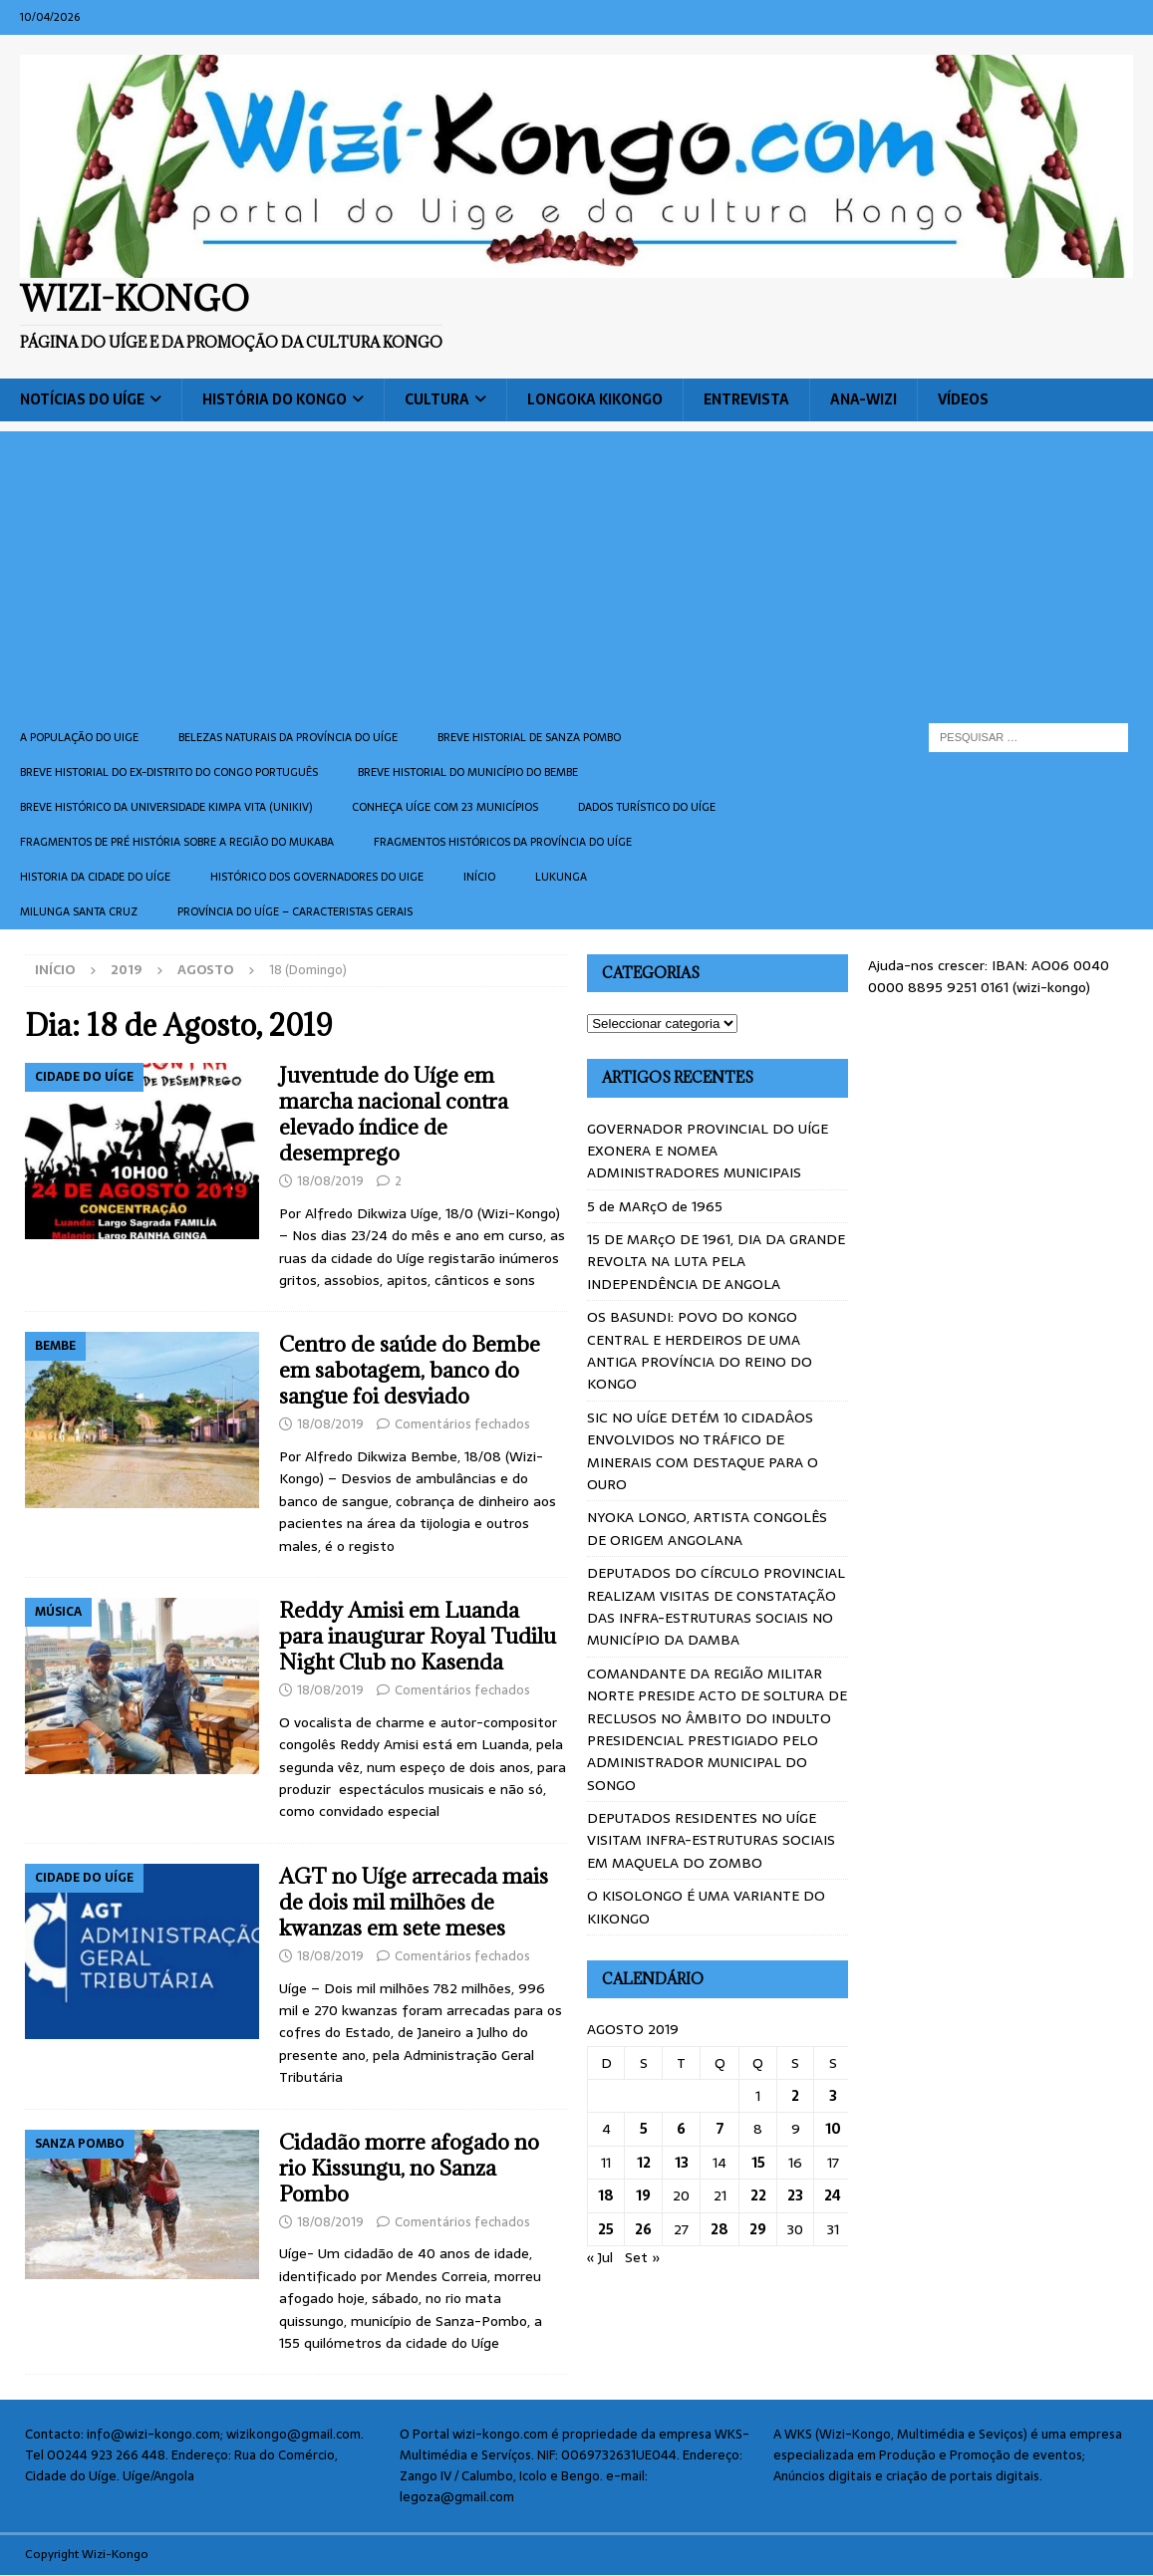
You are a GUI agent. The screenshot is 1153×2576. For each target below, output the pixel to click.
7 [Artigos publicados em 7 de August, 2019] (720, 2129)
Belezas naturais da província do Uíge (288, 737)
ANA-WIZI (863, 399)
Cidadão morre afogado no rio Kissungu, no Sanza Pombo (409, 2168)
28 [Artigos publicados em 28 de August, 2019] (719, 2229)
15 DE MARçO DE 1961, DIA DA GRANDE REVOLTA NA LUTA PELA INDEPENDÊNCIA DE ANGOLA (716, 1261)
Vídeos (963, 399)
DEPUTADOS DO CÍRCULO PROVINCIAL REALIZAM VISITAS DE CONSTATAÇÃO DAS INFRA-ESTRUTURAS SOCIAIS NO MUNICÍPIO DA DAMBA (716, 1606)
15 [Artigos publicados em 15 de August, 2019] (758, 2163)
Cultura (437, 399)
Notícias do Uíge (82, 399)
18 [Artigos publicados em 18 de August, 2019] (606, 2195)
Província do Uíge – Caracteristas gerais (295, 911)
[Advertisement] (576, 570)
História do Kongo (274, 399)
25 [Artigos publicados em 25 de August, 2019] (606, 2229)
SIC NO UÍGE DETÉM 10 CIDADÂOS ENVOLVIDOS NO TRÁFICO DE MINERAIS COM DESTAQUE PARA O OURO (702, 1451)
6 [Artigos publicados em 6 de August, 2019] (681, 2129)
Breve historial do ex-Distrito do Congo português (169, 772)
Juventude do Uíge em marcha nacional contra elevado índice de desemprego (393, 1114)
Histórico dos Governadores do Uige (317, 877)
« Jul (600, 2257)
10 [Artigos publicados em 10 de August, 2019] (833, 2129)
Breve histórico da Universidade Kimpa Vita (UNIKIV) (166, 807)
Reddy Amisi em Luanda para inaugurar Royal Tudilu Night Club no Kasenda (417, 1636)
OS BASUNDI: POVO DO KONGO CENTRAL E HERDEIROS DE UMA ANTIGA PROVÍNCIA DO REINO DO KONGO (699, 1350)
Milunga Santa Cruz (79, 911)
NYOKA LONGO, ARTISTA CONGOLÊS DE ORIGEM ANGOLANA (707, 1528)
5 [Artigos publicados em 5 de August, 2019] (644, 2129)
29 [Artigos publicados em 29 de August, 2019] (757, 2229)
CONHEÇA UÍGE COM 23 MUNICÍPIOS (445, 807)
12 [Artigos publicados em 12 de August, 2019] (644, 2163)
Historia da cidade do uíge (95, 877)
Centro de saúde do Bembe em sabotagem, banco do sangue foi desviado (409, 1370)
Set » (643, 2257)
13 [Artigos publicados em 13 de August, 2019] (682, 2163)
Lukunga (561, 877)
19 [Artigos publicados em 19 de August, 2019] (643, 2195)
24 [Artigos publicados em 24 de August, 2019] (832, 2195)
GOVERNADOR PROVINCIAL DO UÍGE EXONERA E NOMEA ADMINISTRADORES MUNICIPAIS (707, 1151)
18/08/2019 (330, 1180)
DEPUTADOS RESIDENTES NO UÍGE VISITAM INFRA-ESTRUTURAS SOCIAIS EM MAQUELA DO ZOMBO (711, 1840)
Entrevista (746, 399)
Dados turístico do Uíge (647, 807)
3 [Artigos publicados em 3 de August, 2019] (833, 2096)
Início (479, 877)
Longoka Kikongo (595, 399)
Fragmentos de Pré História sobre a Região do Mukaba (177, 842)
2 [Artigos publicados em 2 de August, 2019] (795, 2096)
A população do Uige (79, 737)
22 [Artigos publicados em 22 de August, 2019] (758, 2195)
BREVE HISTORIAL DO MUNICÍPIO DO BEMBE (468, 772)
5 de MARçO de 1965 (654, 1206)
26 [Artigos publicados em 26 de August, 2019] (643, 2229)
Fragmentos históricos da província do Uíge (503, 842)
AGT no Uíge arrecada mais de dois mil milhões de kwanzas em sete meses (413, 1902)
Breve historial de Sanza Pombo (529, 737)
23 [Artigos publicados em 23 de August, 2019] (795, 2195)
